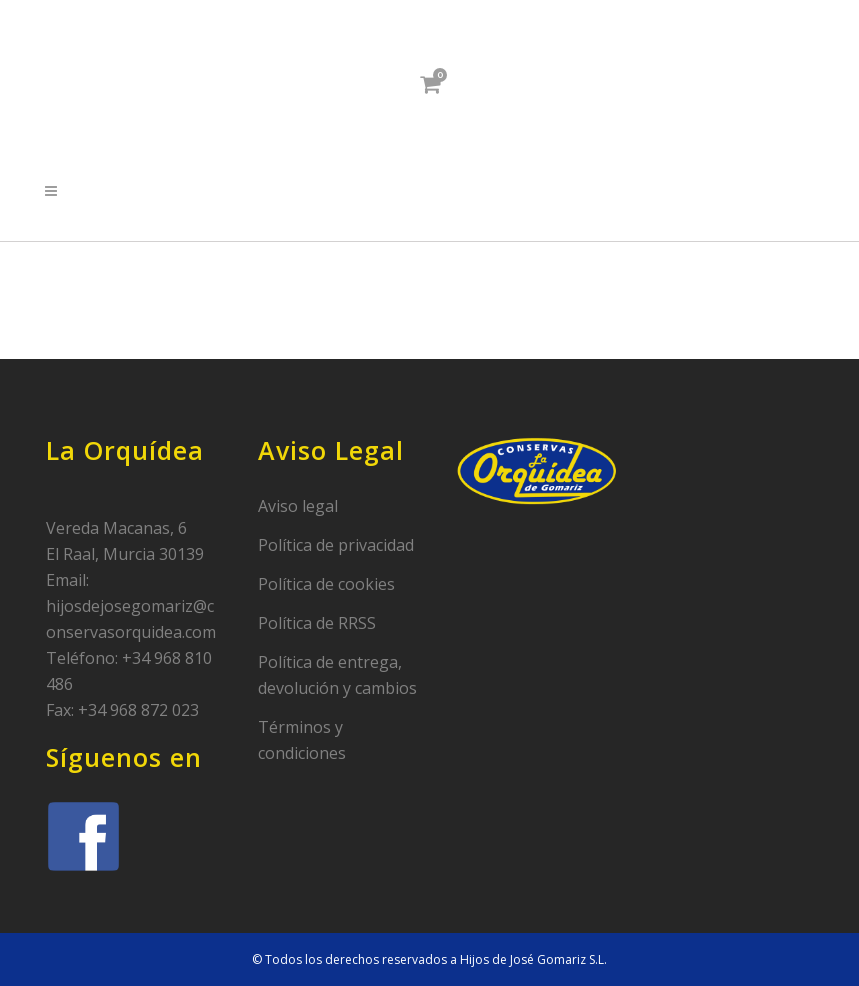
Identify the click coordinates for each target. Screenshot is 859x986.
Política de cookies (326, 584)
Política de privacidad (336, 545)
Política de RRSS (317, 623)
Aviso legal (298, 506)
